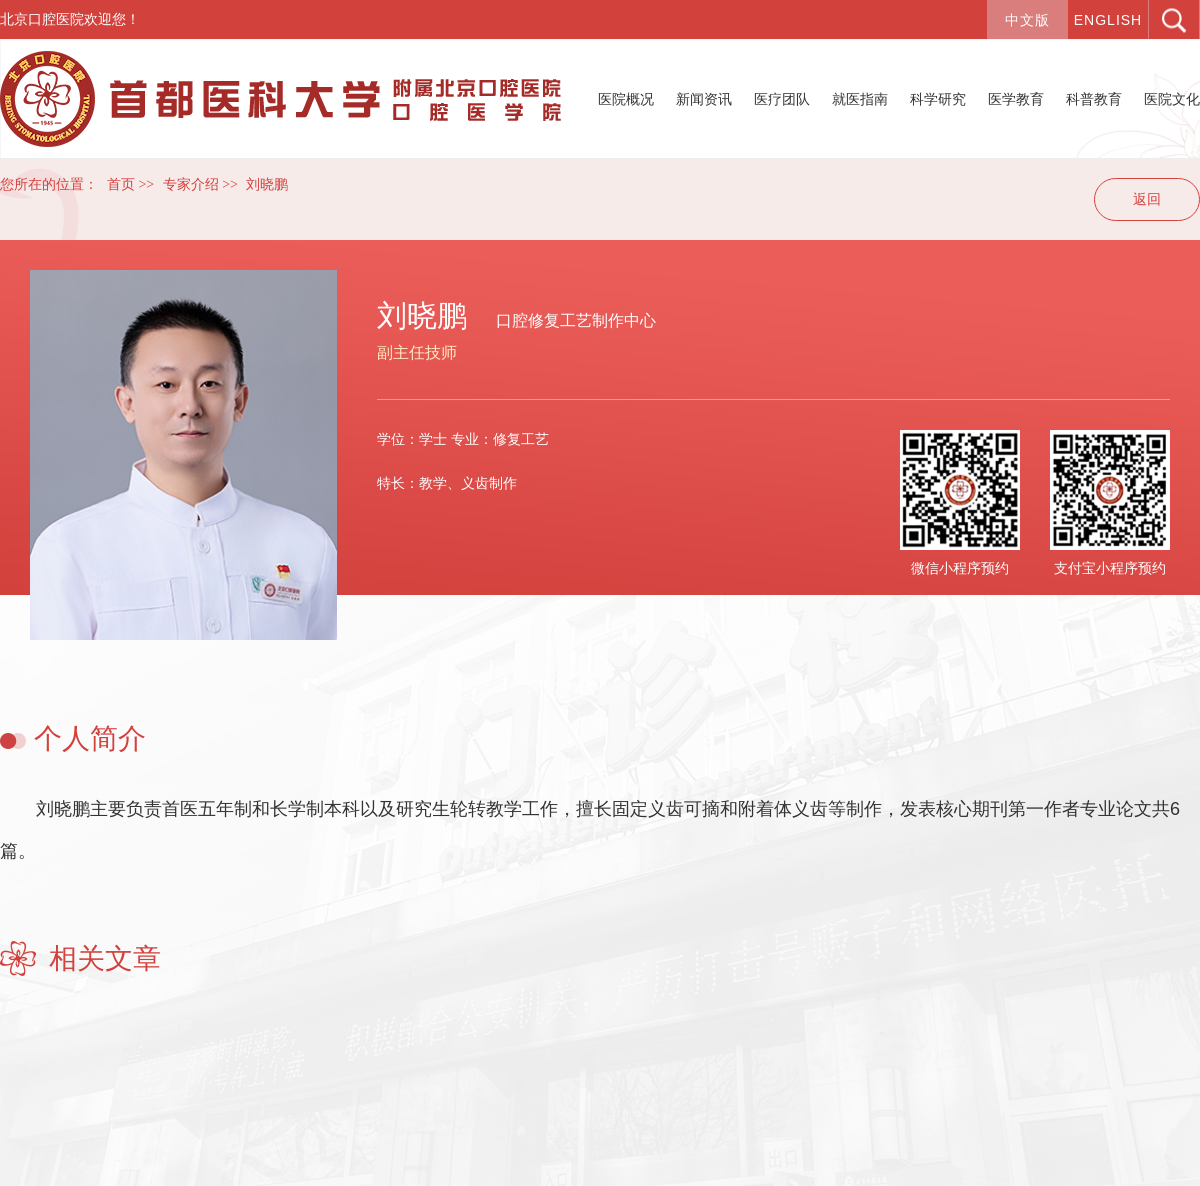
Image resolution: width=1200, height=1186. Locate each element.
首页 (121, 184)
